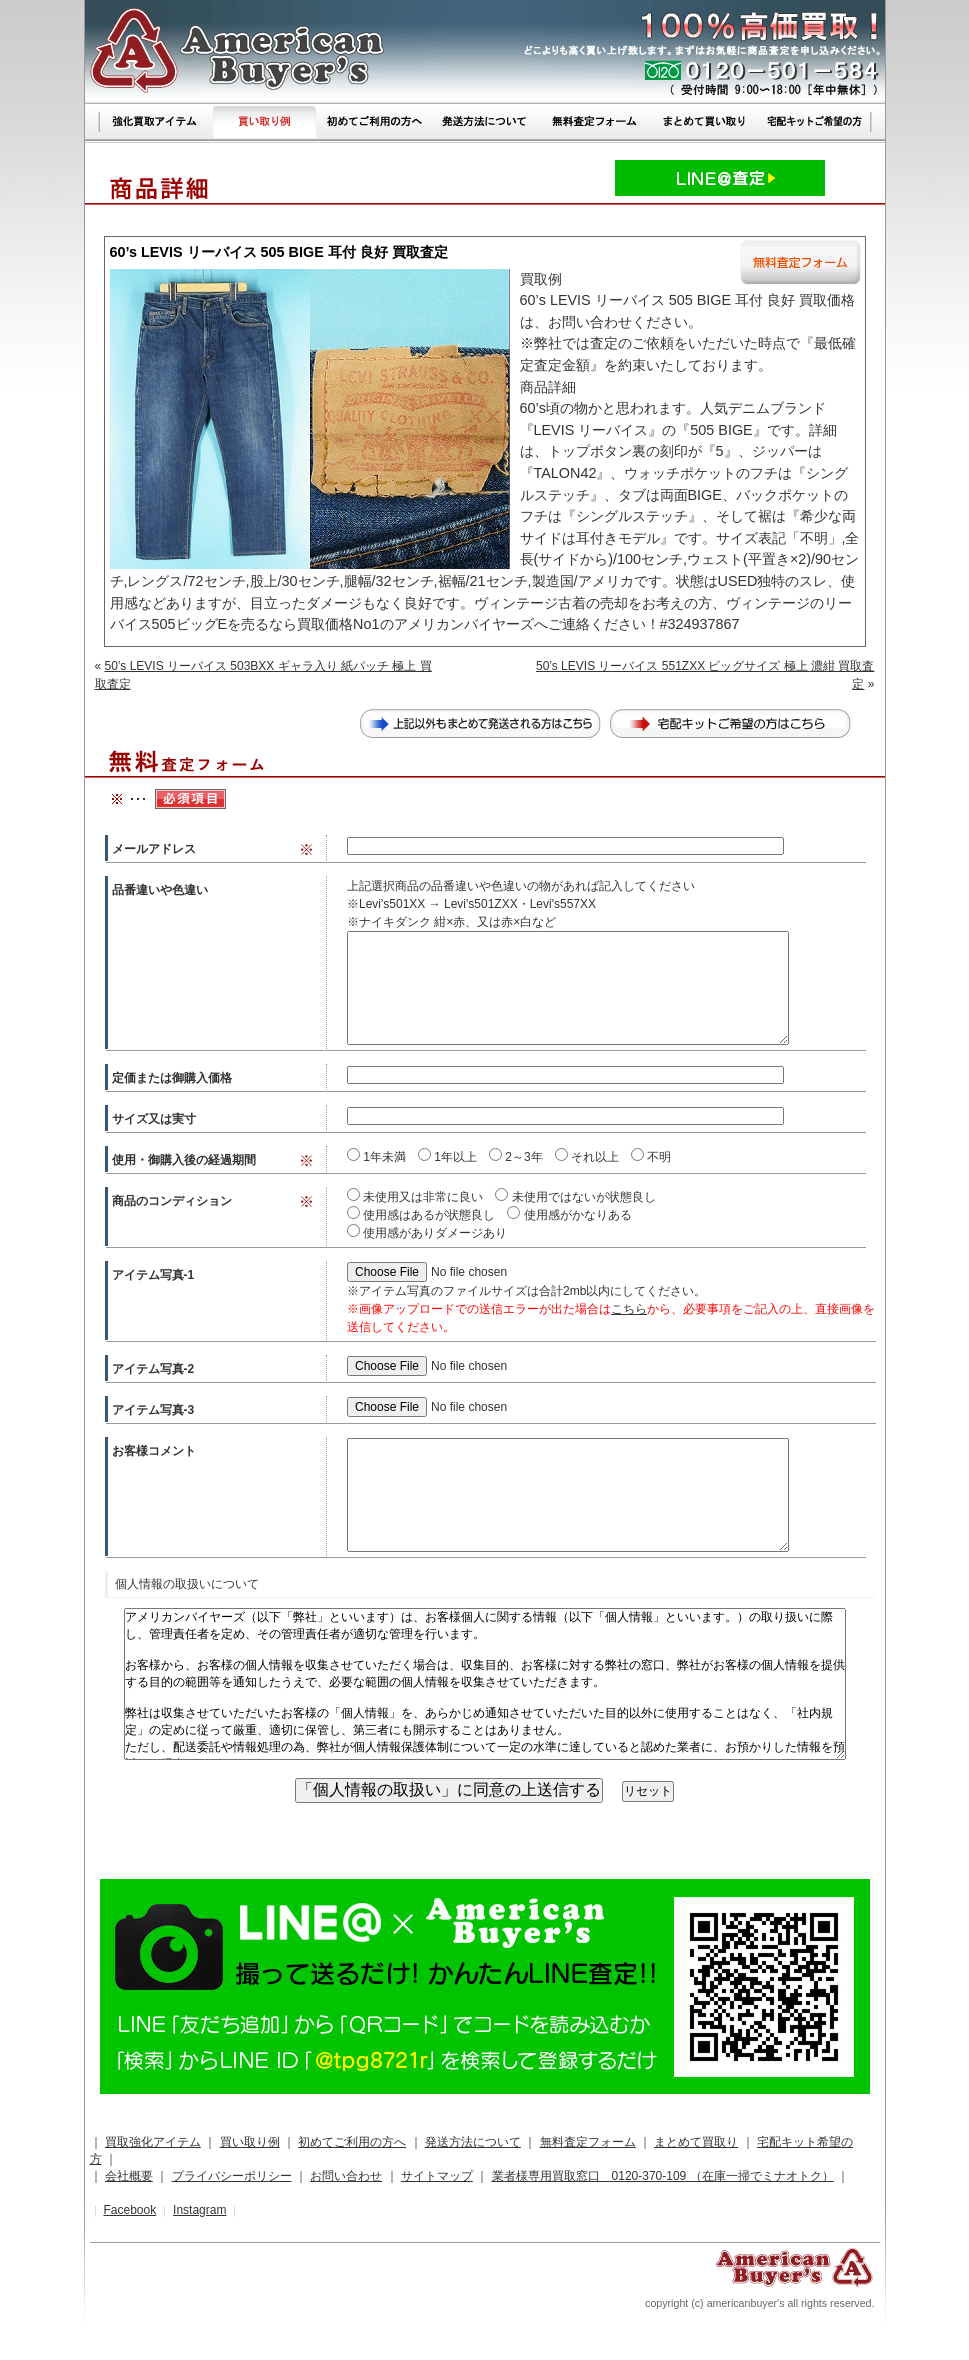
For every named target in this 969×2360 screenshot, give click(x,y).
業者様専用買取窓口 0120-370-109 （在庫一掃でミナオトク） (663, 2176)
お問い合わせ (346, 2176)
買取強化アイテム (153, 2142)
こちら (629, 1309)
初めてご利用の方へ (352, 2142)
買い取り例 (250, 2142)
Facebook (129, 2210)
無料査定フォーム (588, 2142)
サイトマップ (437, 2176)
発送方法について (473, 2142)
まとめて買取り (696, 2142)
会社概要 (129, 2176)
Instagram (199, 2210)
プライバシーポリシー (232, 2176)
